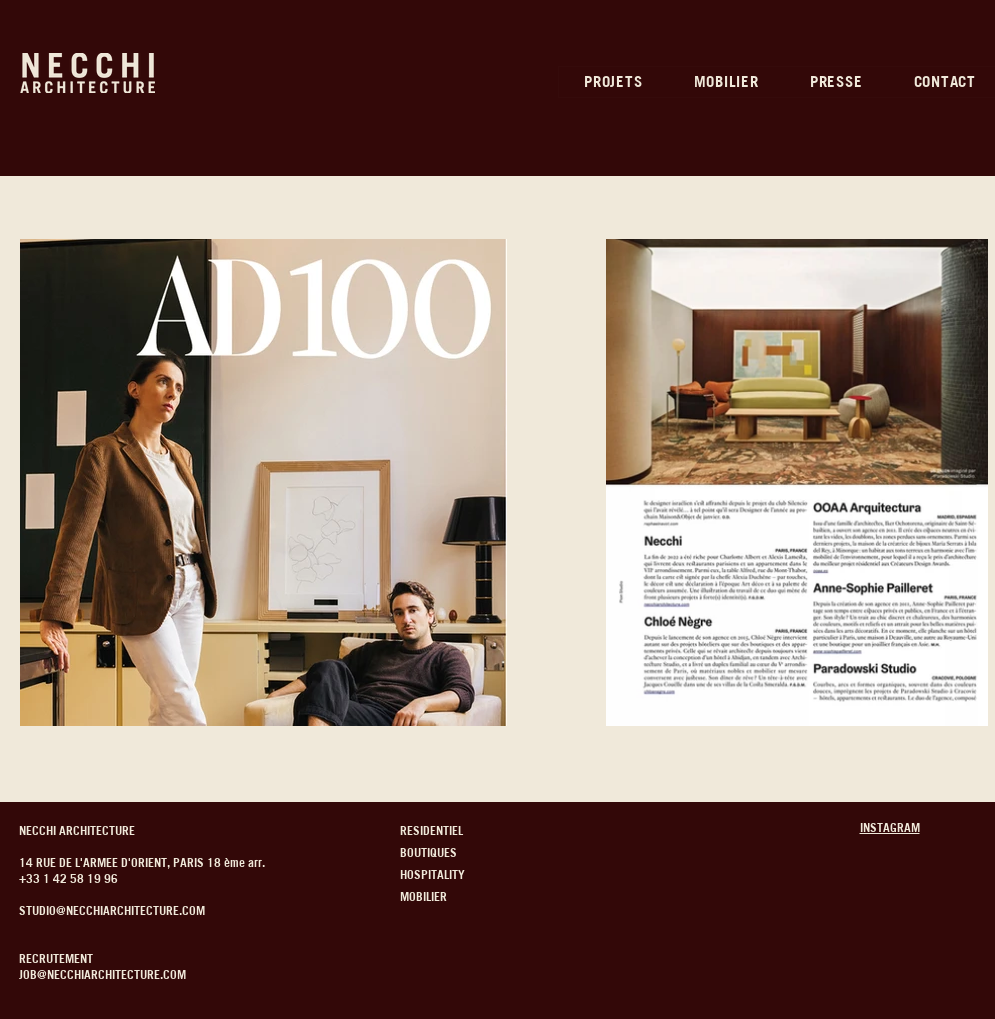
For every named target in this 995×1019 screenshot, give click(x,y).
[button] (614, 82)
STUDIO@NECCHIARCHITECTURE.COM (112, 910)
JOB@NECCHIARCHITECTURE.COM (102, 974)
